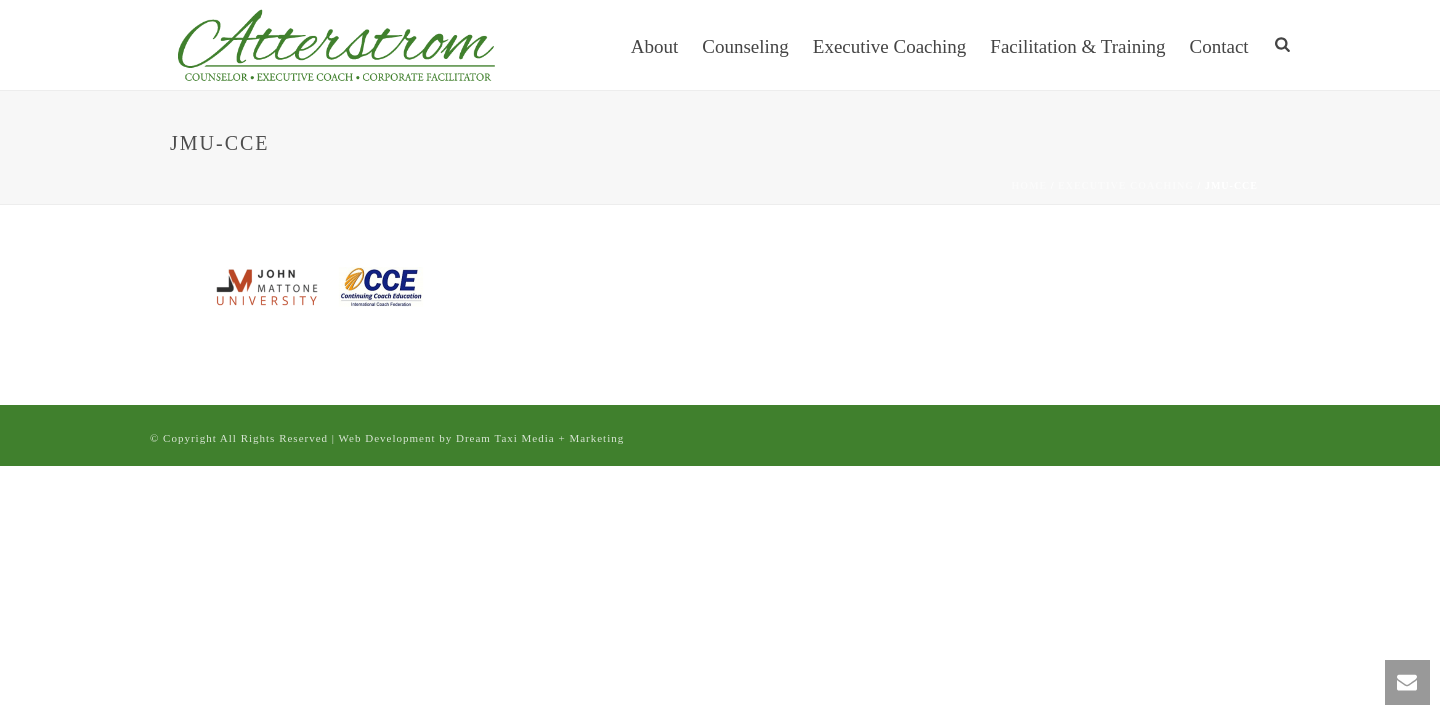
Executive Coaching (890, 46)
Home (1030, 185)
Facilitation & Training (1077, 46)
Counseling (745, 46)
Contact (1219, 46)
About (655, 46)
